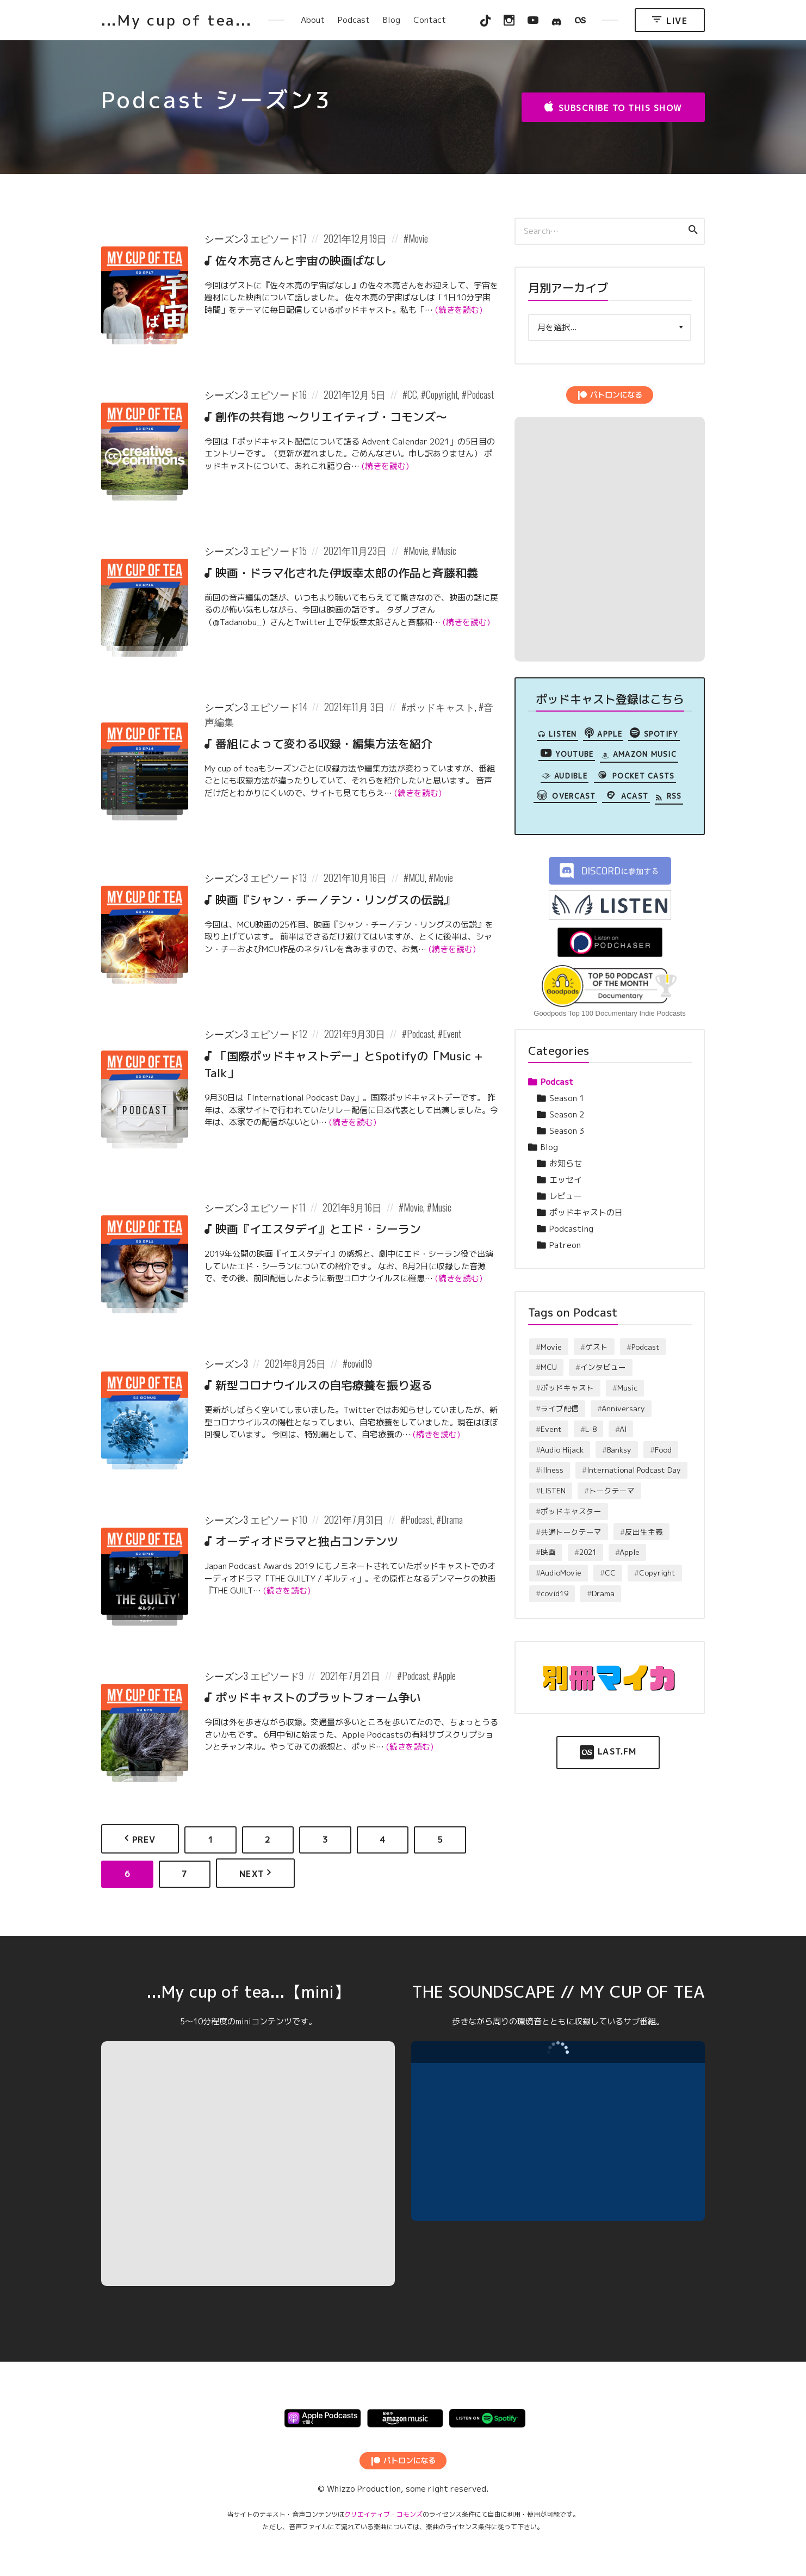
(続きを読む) (458, 310)
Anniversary (623, 1408)
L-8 (591, 1429)
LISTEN (557, 734)
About (313, 20)
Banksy (619, 1449)
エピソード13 (278, 877)
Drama (452, 1519)
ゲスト (596, 1347)
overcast (565, 795)
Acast (626, 795)
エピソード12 (278, 1034)
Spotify (654, 733)
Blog (391, 20)
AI (623, 1429)
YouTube (566, 753)
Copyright (442, 394)
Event (452, 1034)
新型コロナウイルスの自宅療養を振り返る (323, 1385)
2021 (588, 1552)
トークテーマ (612, 1490)
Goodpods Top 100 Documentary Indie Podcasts (609, 1013)
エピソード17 (278, 238)
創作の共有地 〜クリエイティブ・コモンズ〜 (331, 417)
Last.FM (608, 1752)
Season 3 (566, 1130)
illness (552, 1470)
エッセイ (565, 1179)
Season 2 (566, 1114)
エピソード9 (276, 1676)
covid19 (360, 1363)
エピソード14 (278, 707)
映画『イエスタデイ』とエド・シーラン (318, 1229)
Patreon (565, 1245)
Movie (418, 238)
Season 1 (566, 1098)
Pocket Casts (634, 775)
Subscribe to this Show (612, 107)
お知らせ (565, 1163)
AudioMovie (560, 1572)
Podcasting (571, 1228)
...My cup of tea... (176, 20)
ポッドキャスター (571, 1511)
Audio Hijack (562, 1449)
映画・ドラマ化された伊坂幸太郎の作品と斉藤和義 (346, 573)
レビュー (565, 1196)
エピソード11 (278, 1207)
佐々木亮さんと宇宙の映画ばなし (301, 260)
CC (412, 394)
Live (669, 20)
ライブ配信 (560, 1408)
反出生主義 (644, 1532)
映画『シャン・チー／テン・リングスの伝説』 (335, 900)
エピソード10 (278, 1519)
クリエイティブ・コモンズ (383, 2514)
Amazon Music (639, 754)
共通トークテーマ (571, 1532)
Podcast (354, 20)
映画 (548, 1552)
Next (255, 1873)
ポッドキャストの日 (586, 1212)
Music (446, 550)
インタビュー (603, 1367)
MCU (416, 877)
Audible (564, 776)
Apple (447, 1676)
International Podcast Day (634, 1470)
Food (663, 1449)
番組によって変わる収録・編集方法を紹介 (323, 744)
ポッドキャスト (440, 707)
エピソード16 (278, 394)
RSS (668, 796)
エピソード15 (278, 550)
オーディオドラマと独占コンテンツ (306, 1541)
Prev (140, 1838)
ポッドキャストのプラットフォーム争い (318, 1697)
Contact (429, 20)
